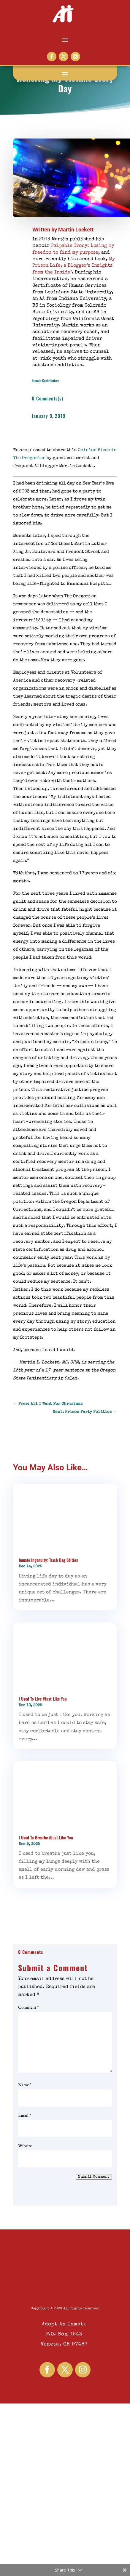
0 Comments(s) (47, 398)
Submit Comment (94, 2177)
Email (24, 2115)
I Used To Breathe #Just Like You (46, 1837)
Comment (28, 2007)
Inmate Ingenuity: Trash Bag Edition (48, 1560)
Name (24, 2084)
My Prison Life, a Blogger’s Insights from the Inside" (73, 266)
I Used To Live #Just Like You (43, 1699)
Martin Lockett (75, 229)
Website (25, 2145)
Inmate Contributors (45, 380)
